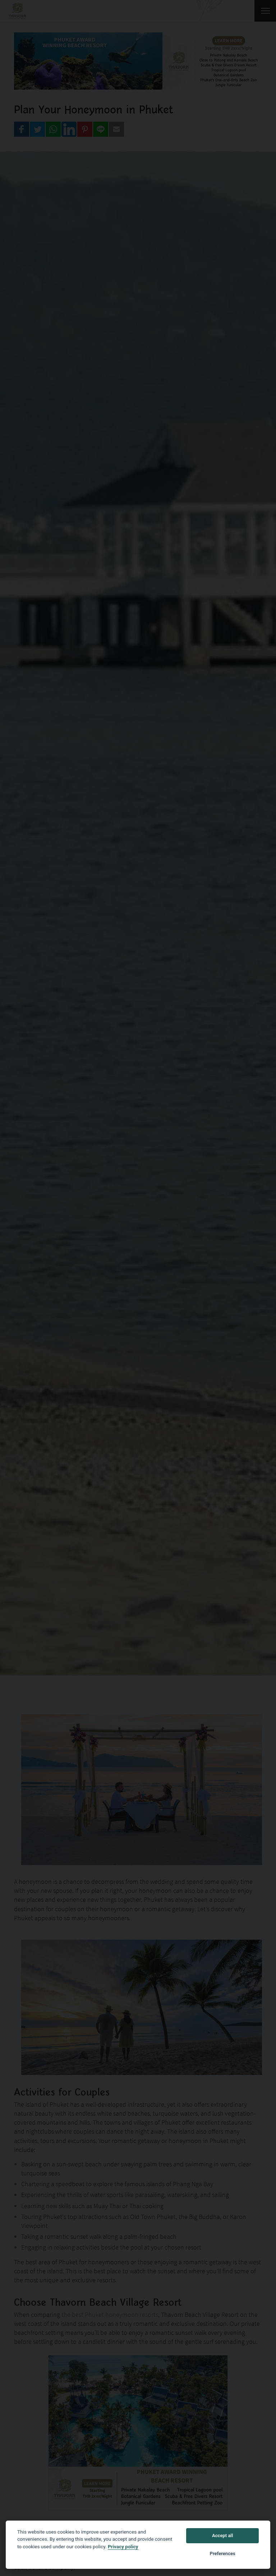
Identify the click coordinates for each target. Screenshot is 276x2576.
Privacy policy (123, 2546)
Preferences (222, 2553)
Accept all (222, 2535)
